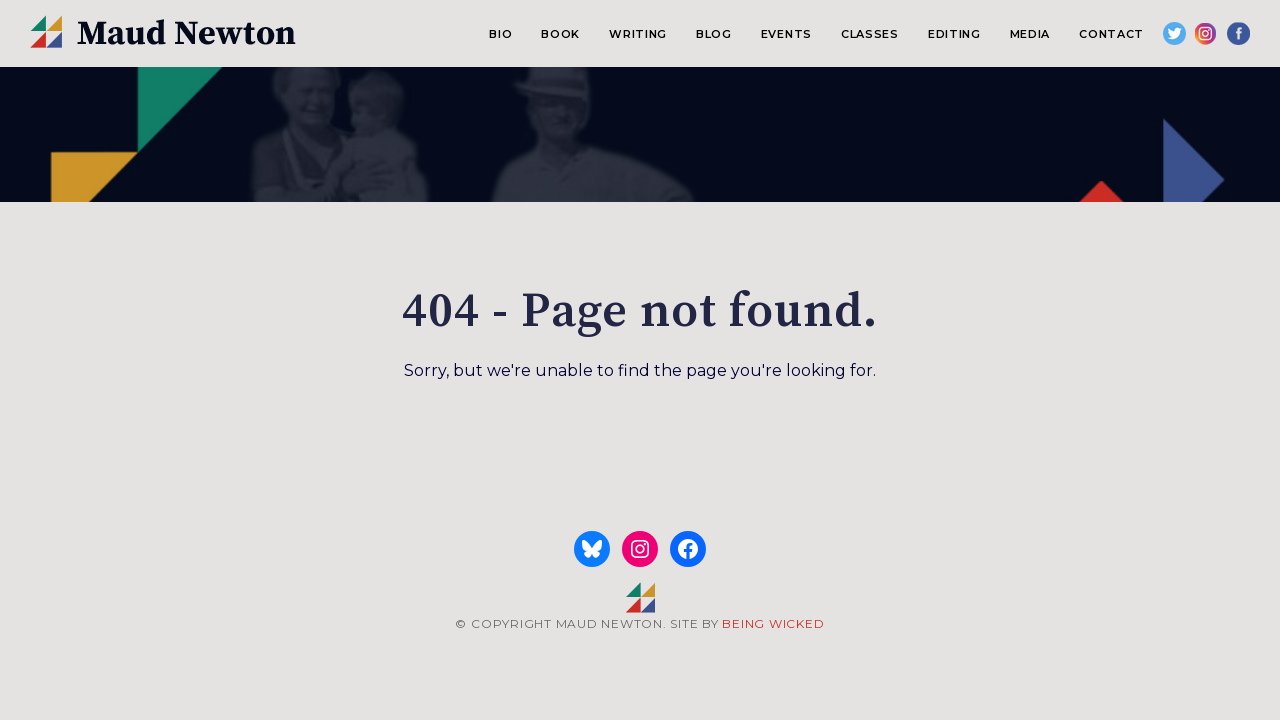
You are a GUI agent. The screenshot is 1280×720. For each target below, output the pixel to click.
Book (560, 34)
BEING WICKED (773, 623)
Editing (954, 34)
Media (1030, 34)
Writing (638, 34)
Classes (870, 34)
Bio (500, 34)
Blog (714, 34)
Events (786, 34)
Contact (1111, 34)
